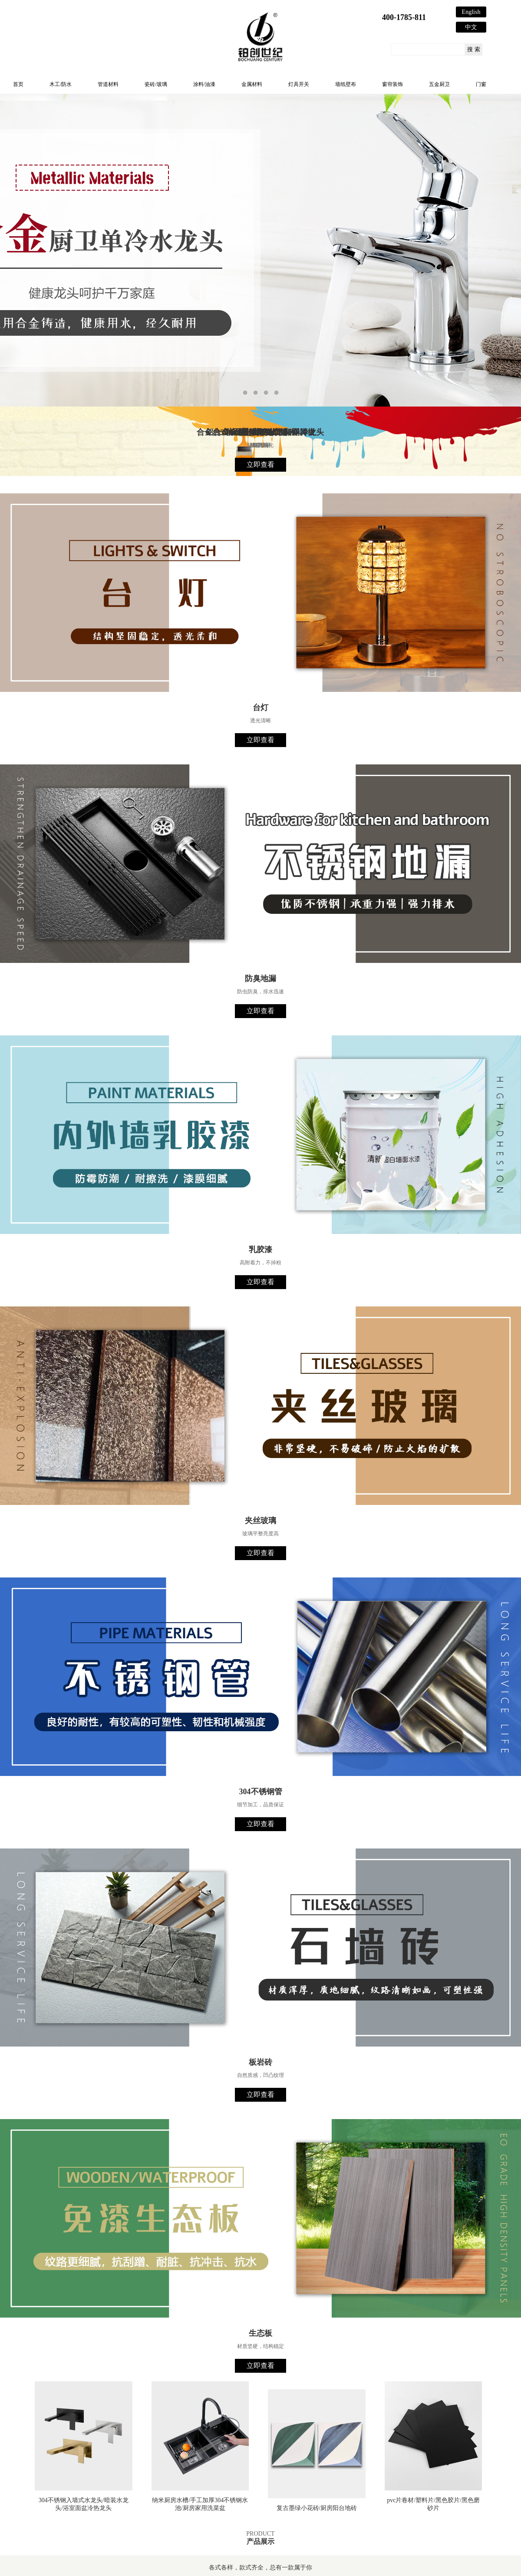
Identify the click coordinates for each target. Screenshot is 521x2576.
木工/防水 (60, 84)
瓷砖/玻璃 (156, 84)
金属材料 (251, 84)
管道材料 (108, 84)
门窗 (481, 84)
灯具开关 (298, 84)
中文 (471, 27)
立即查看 (260, 464)
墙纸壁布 (345, 84)
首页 (18, 84)
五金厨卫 (439, 84)
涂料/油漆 (204, 84)
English (471, 12)
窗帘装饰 (392, 84)
